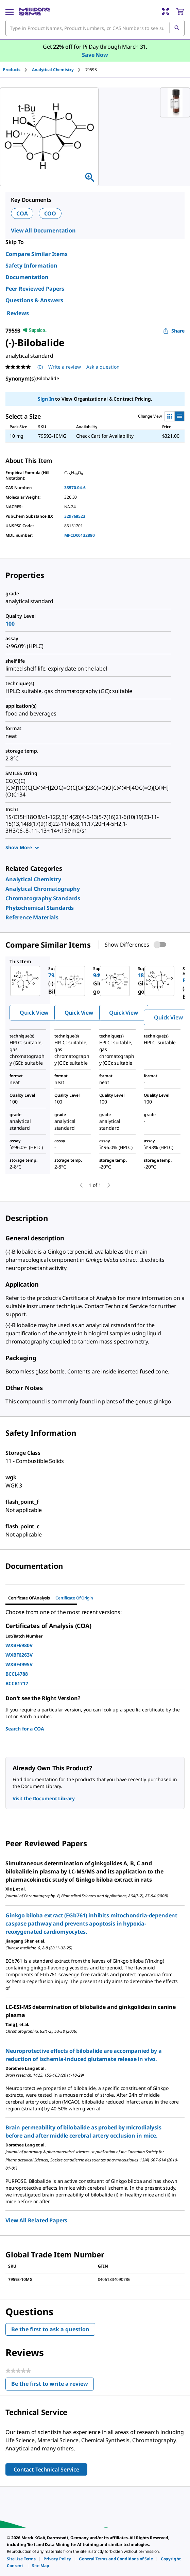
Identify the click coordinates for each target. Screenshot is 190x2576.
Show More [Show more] (22, 847)
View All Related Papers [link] (36, 2220)
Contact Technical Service (46, 2469)
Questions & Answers (34, 300)
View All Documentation (43, 230)
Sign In (46, 399)
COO (50, 213)
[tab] (17, 70)
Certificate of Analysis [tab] (29, 1598)
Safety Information (31, 265)
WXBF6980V (19, 1645)
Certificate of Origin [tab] (74, 1598)
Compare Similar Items (36, 254)
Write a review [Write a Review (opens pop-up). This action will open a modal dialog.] (64, 367)
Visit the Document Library (43, 1798)
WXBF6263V (19, 1655)
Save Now (95, 54)
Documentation (27, 277)
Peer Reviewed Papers (34, 288)
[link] (33, 879)
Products (11, 70)
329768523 (74, 516)
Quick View (34, 1012)
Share (174, 330)
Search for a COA (24, 1728)
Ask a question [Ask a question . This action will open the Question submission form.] (103, 367)
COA (22, 213)
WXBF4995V (19, 1664)
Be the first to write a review (52, 2385)
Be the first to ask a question (50, 2329)
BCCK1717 (16, 1683)
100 (10, 623)
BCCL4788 (16, 1674)
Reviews (18, 313)
